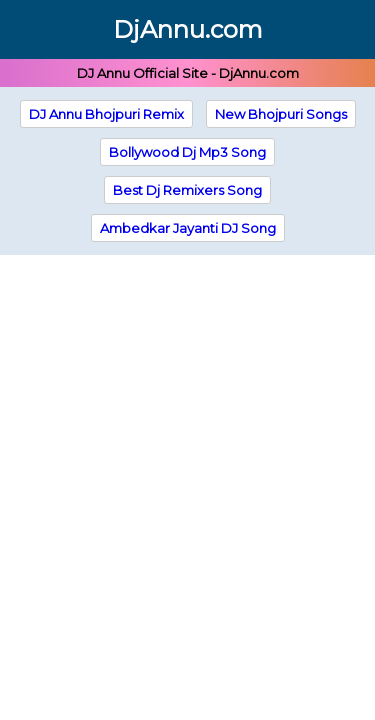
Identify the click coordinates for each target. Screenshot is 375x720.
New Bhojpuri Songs (281, 114)
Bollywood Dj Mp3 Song (187, 152)
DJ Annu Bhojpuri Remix (106, 114)
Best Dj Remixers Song (187, 190)
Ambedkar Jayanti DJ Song (188, 228)
